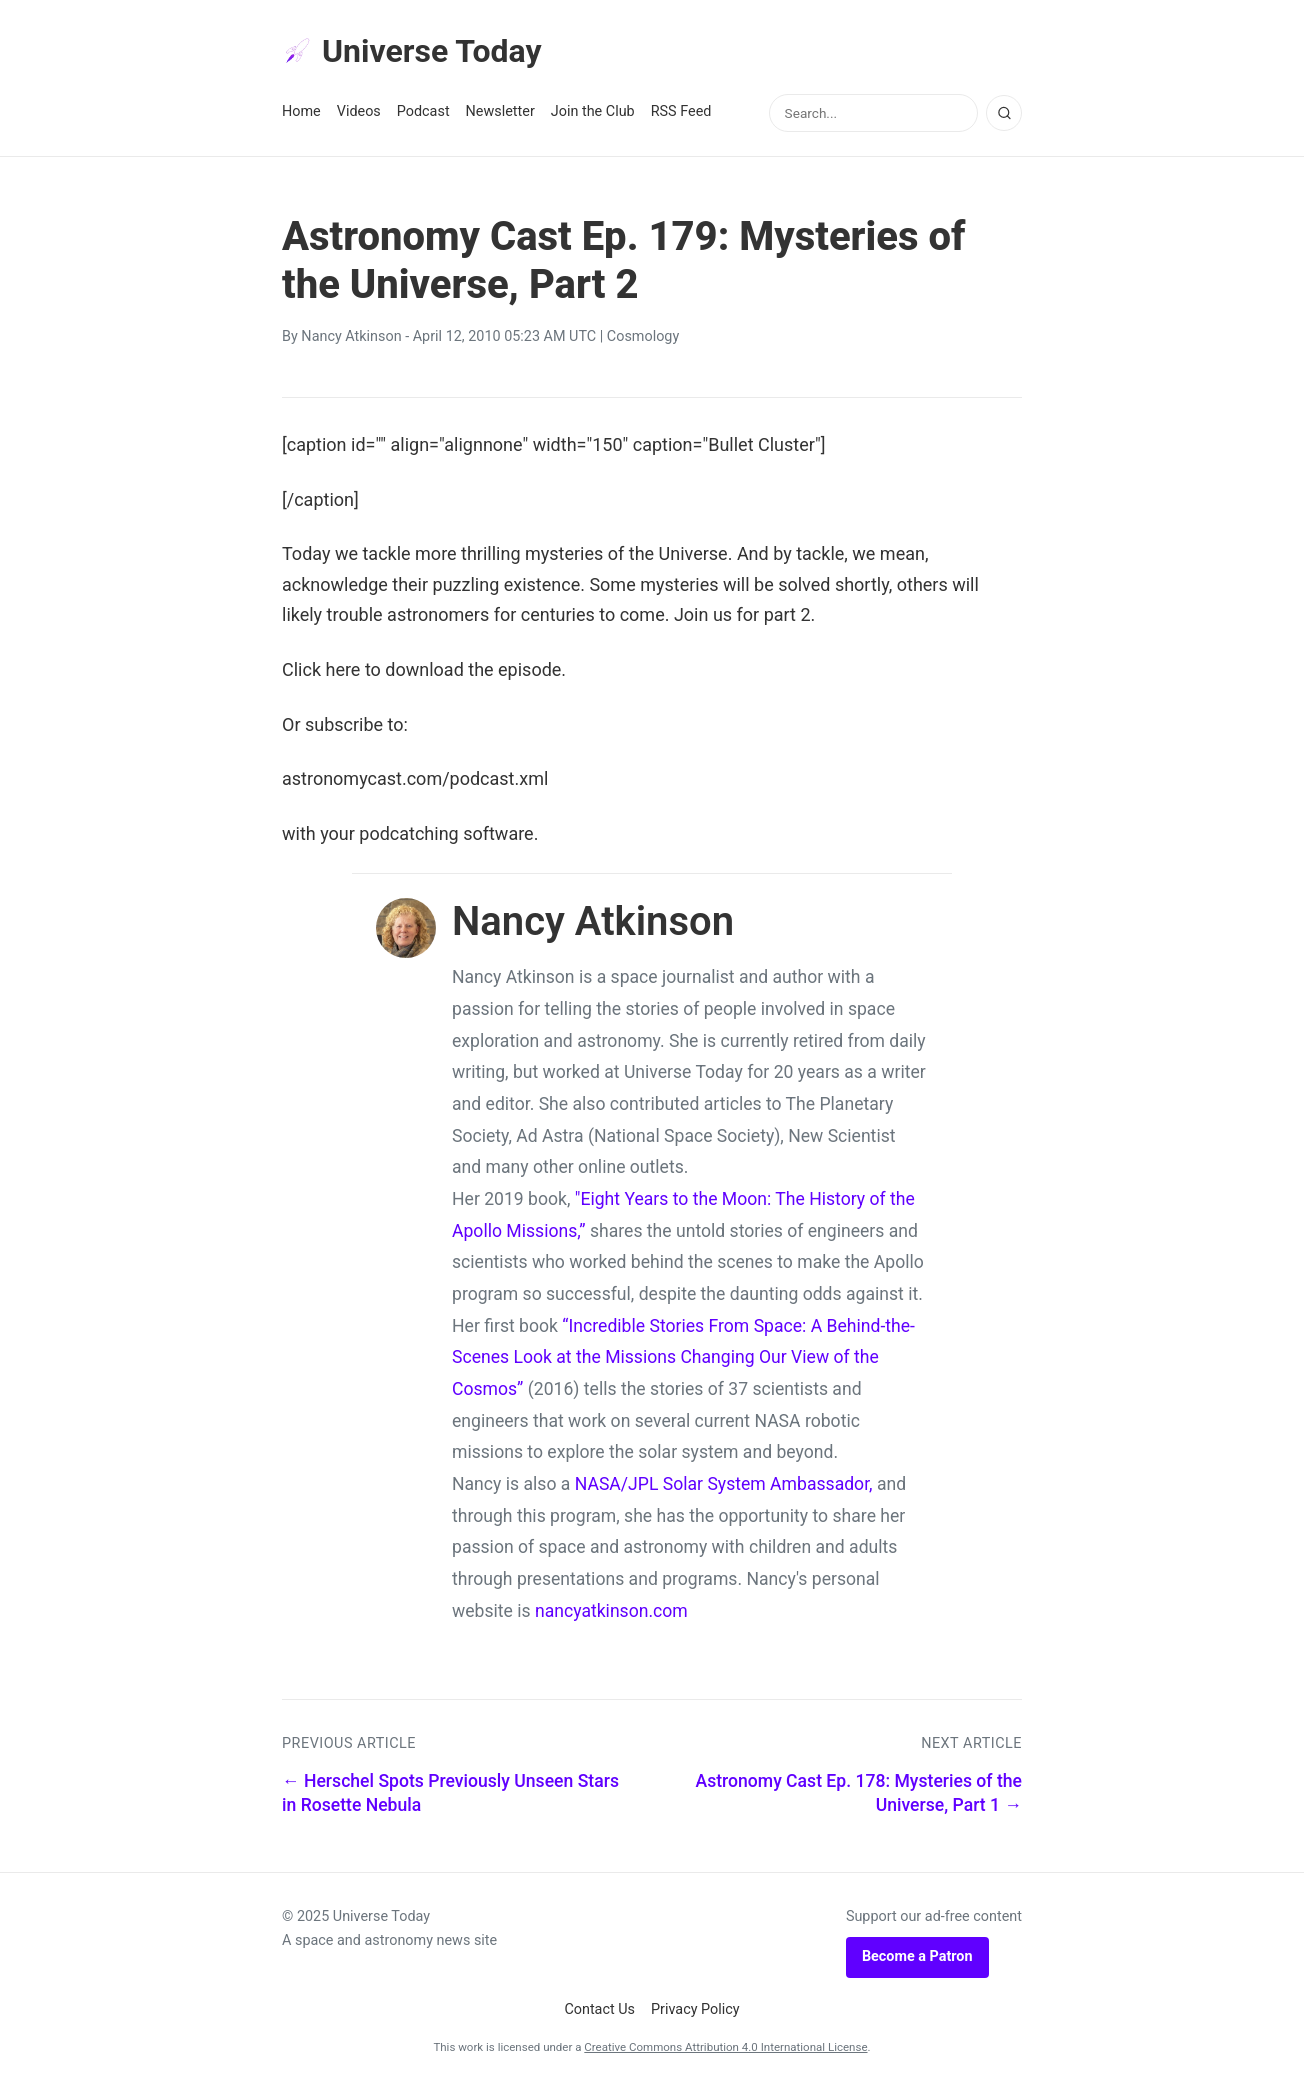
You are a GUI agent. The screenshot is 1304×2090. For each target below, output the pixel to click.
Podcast (423, 111)
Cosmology (643, 336)
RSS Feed (681, 111)
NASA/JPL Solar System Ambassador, (724, 1484)
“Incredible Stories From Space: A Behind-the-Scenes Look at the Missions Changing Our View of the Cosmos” (683, 1357)
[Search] (1004, 113)
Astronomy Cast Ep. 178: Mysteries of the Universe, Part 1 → (858, 1793)
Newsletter (500, 111)
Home (301, 111)
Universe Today (412, 51)
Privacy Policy (695, 2009)
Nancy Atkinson (351, 336)
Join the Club (593, 111)
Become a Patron (917, 1956)
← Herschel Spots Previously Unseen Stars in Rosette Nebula (450, 1793)
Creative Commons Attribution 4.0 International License (725, 2047)
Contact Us (599, 2009)
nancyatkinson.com (611, 1611)
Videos (359, 111)
